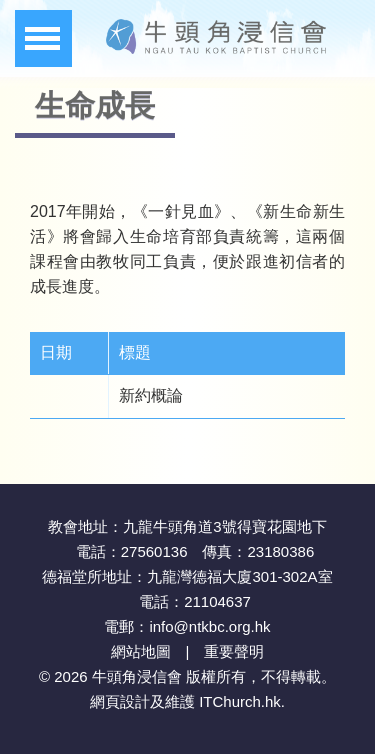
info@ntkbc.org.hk (209, 626)
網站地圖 (141, 651)
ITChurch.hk (240, 701)
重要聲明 (234, 651)
